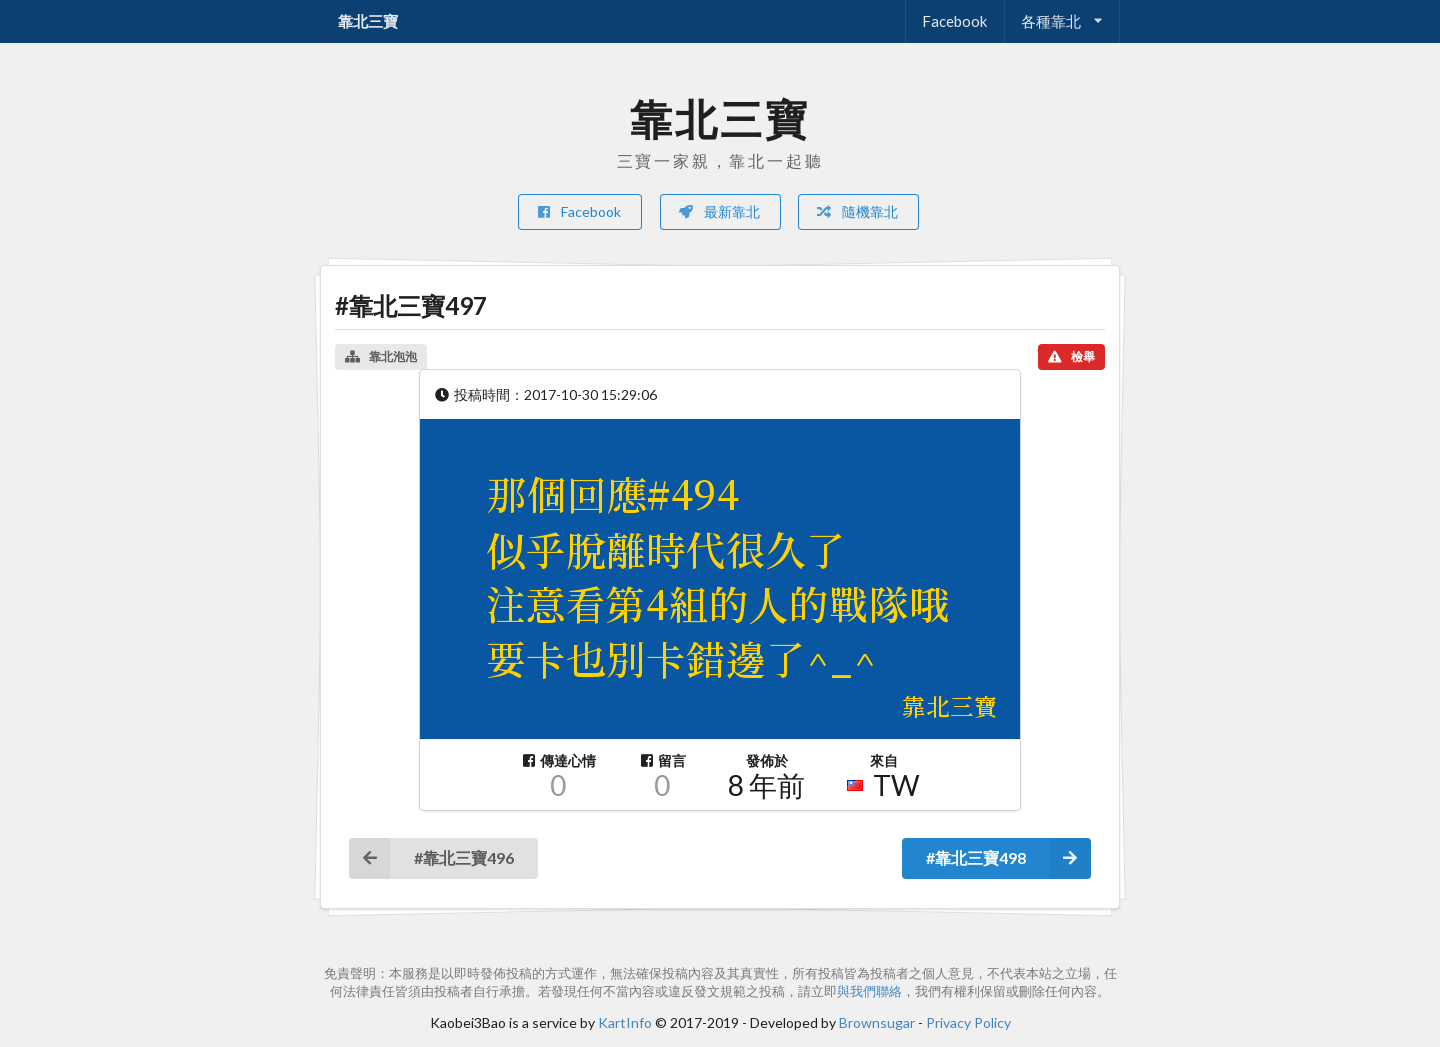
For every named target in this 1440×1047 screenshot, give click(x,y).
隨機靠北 (857, 211)
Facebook (954, 21)
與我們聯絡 (869, 991)
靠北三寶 (368, 21)
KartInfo (625, 1022)
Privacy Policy (968, 1022)
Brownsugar (877, 1022)
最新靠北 (719, 211)
